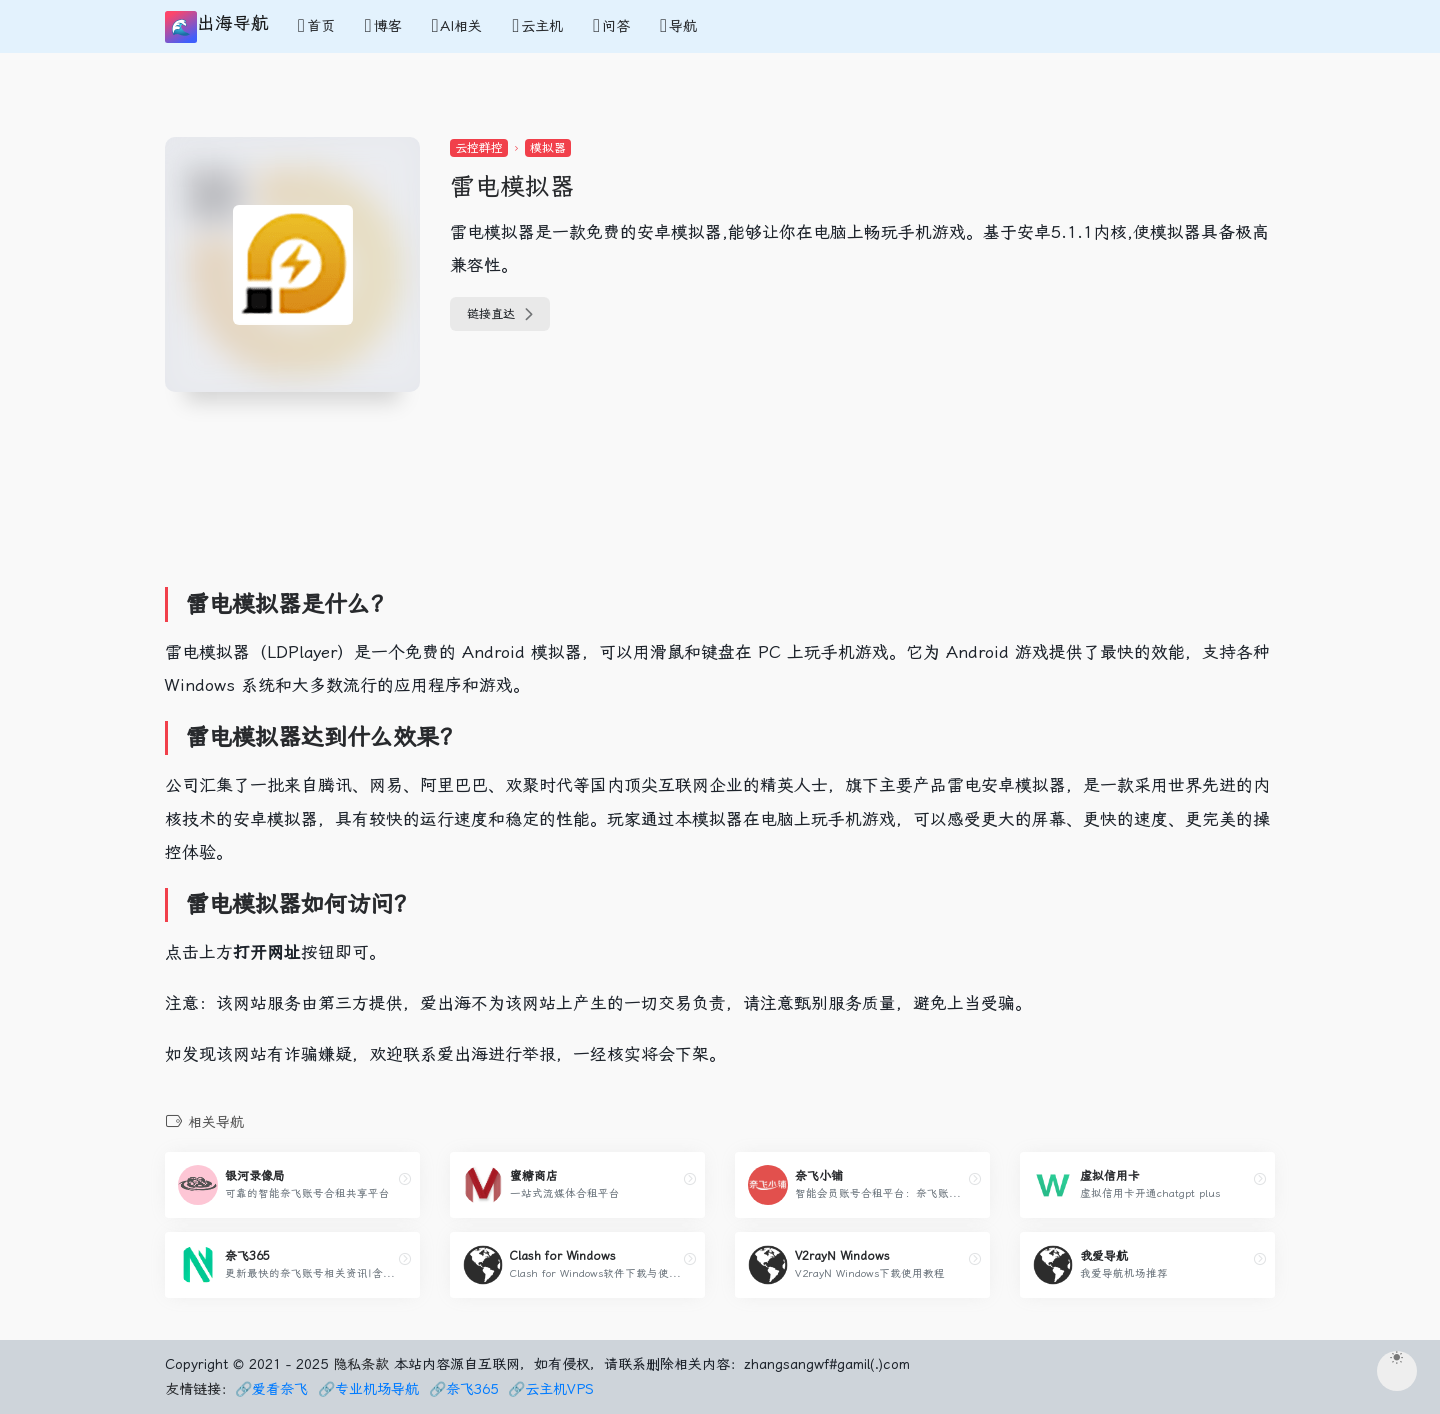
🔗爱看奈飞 (271, 1389)
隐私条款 (361, 1364)
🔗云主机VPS (551, 1389)
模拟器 (548, 148)
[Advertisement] (534, 521)
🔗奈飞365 (463, 1389)
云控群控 (479, 148)
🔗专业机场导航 (368, 1389)
